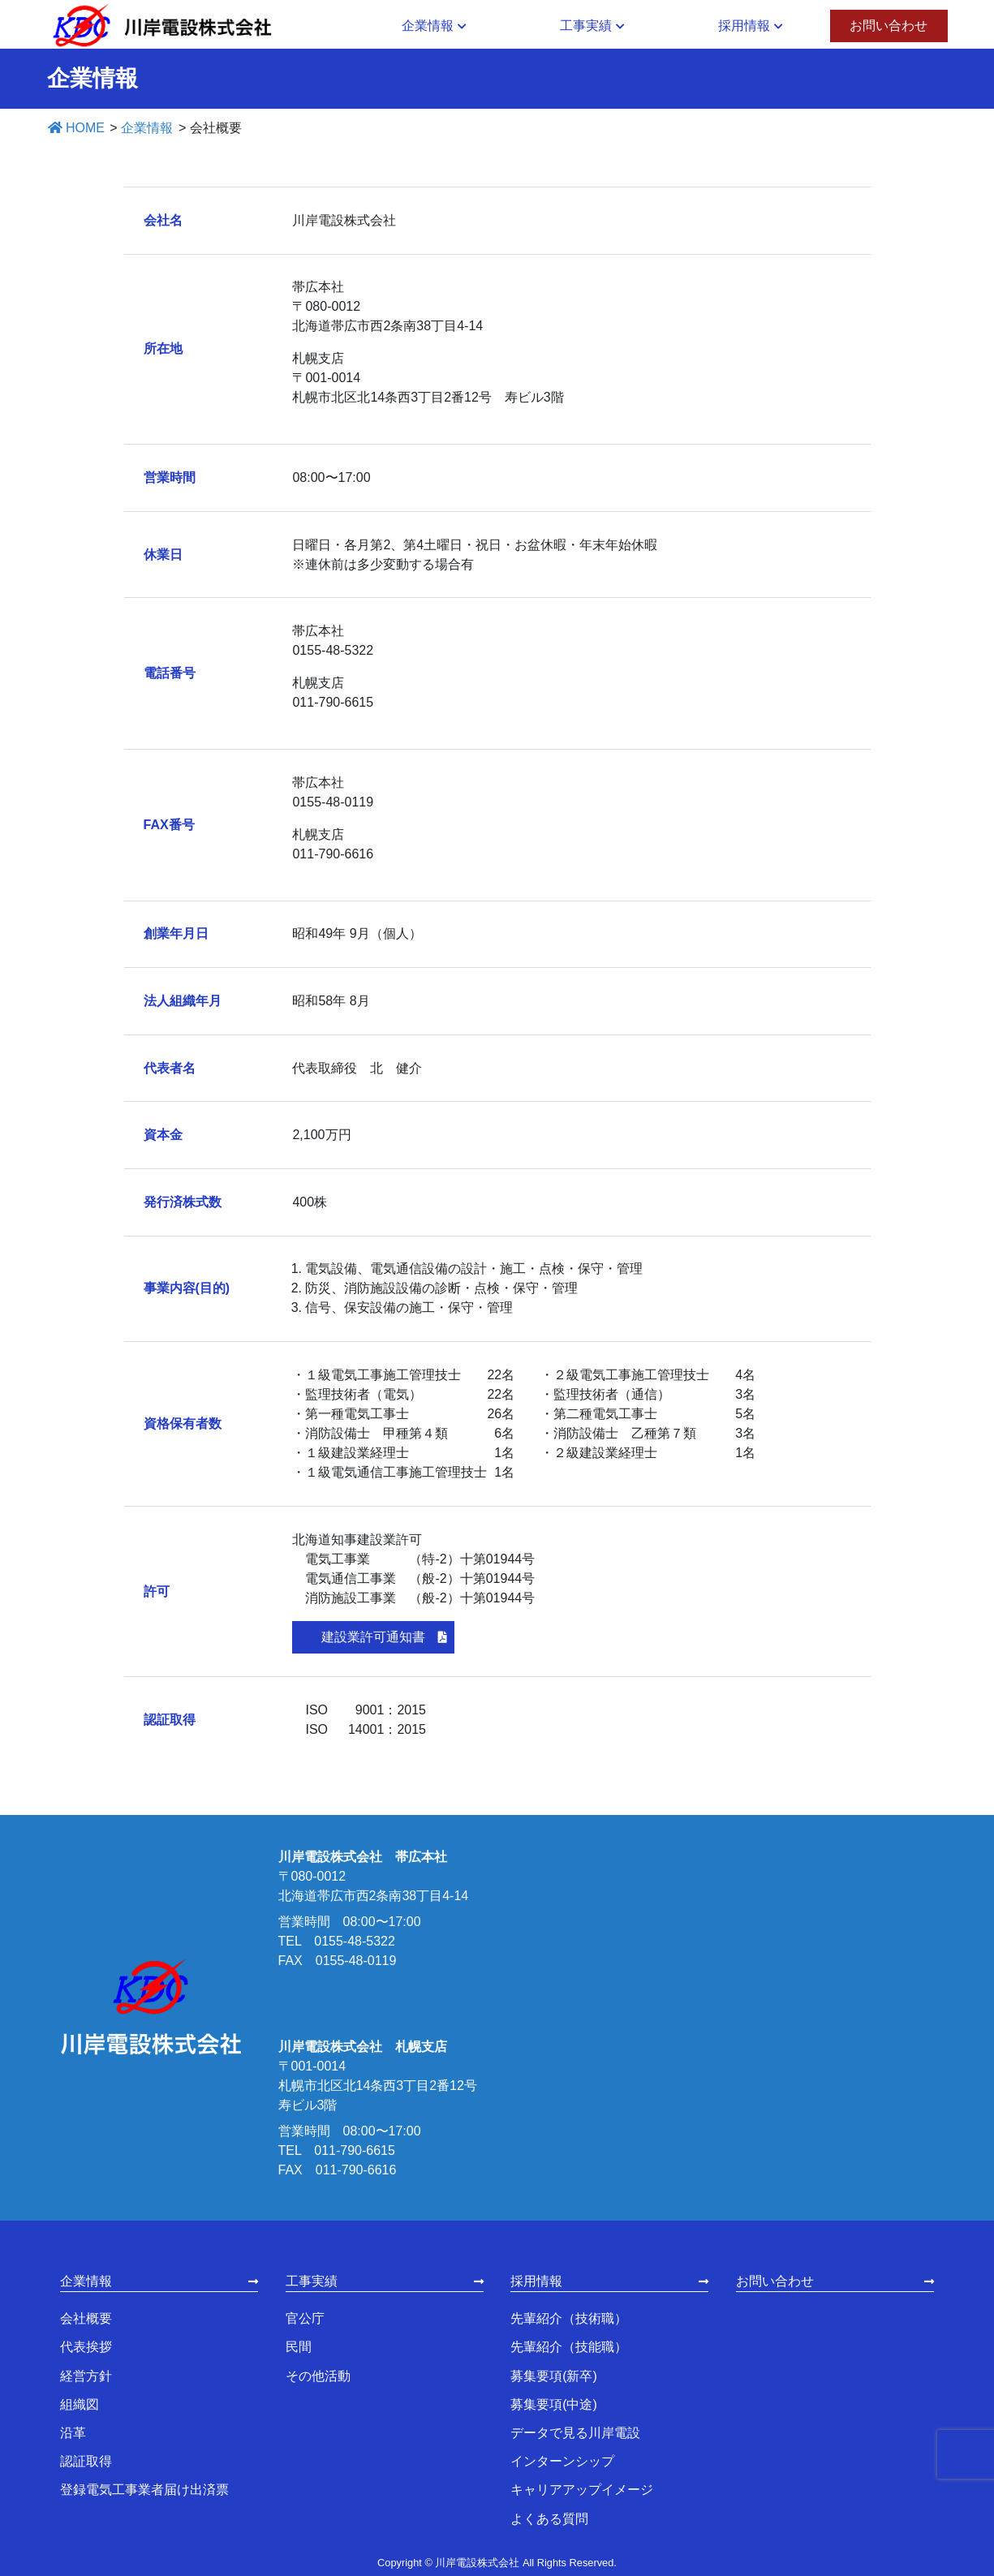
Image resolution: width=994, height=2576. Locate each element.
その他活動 (318, 2376)
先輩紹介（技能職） (568, 2347)
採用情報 (536, 2281)
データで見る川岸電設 (575, 2433)
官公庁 (305, 2318)
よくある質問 (549, 2519)
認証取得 (86, 2461)
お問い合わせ (775, 2281)
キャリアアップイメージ (581, 2489)
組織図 (79, 2404)
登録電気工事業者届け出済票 (144, 2489)
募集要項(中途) (553, 2404)
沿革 (73, 2433)
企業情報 (86, 2281)
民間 (299, 2347)
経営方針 (86, 2376)
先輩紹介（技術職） (568, 2318)
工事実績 (312, 2281)
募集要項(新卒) (553, 2376)
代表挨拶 (86, 2347)
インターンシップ (562, 2461)
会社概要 (86, 2318)
